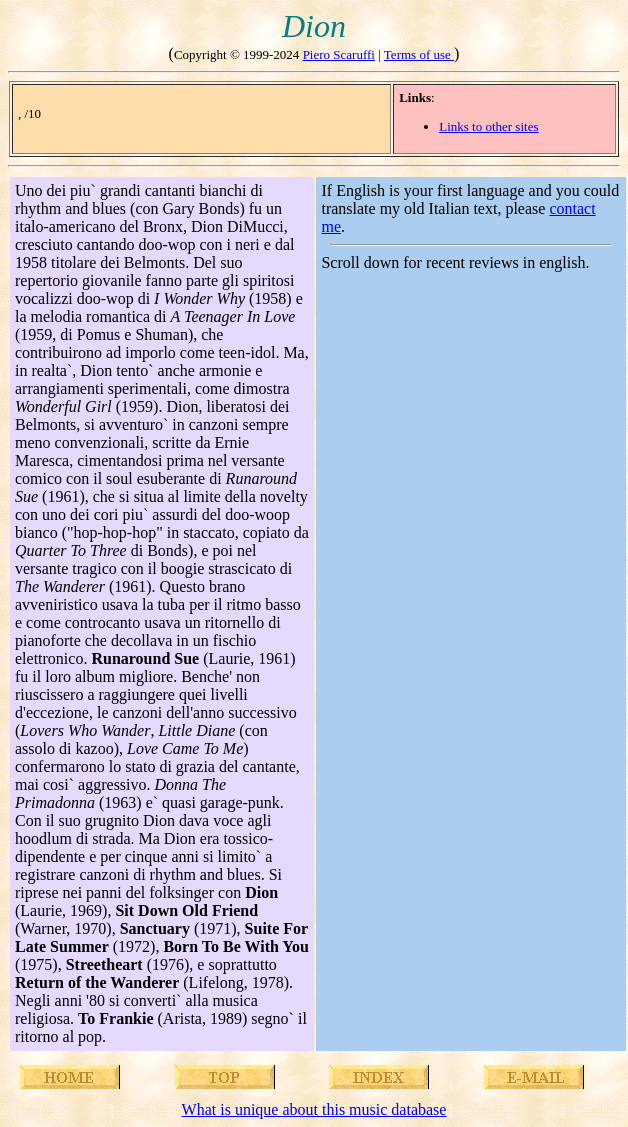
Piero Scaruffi (339, 54)
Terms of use (419, 54)
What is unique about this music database (314, 1109)
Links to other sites (488, 126)
